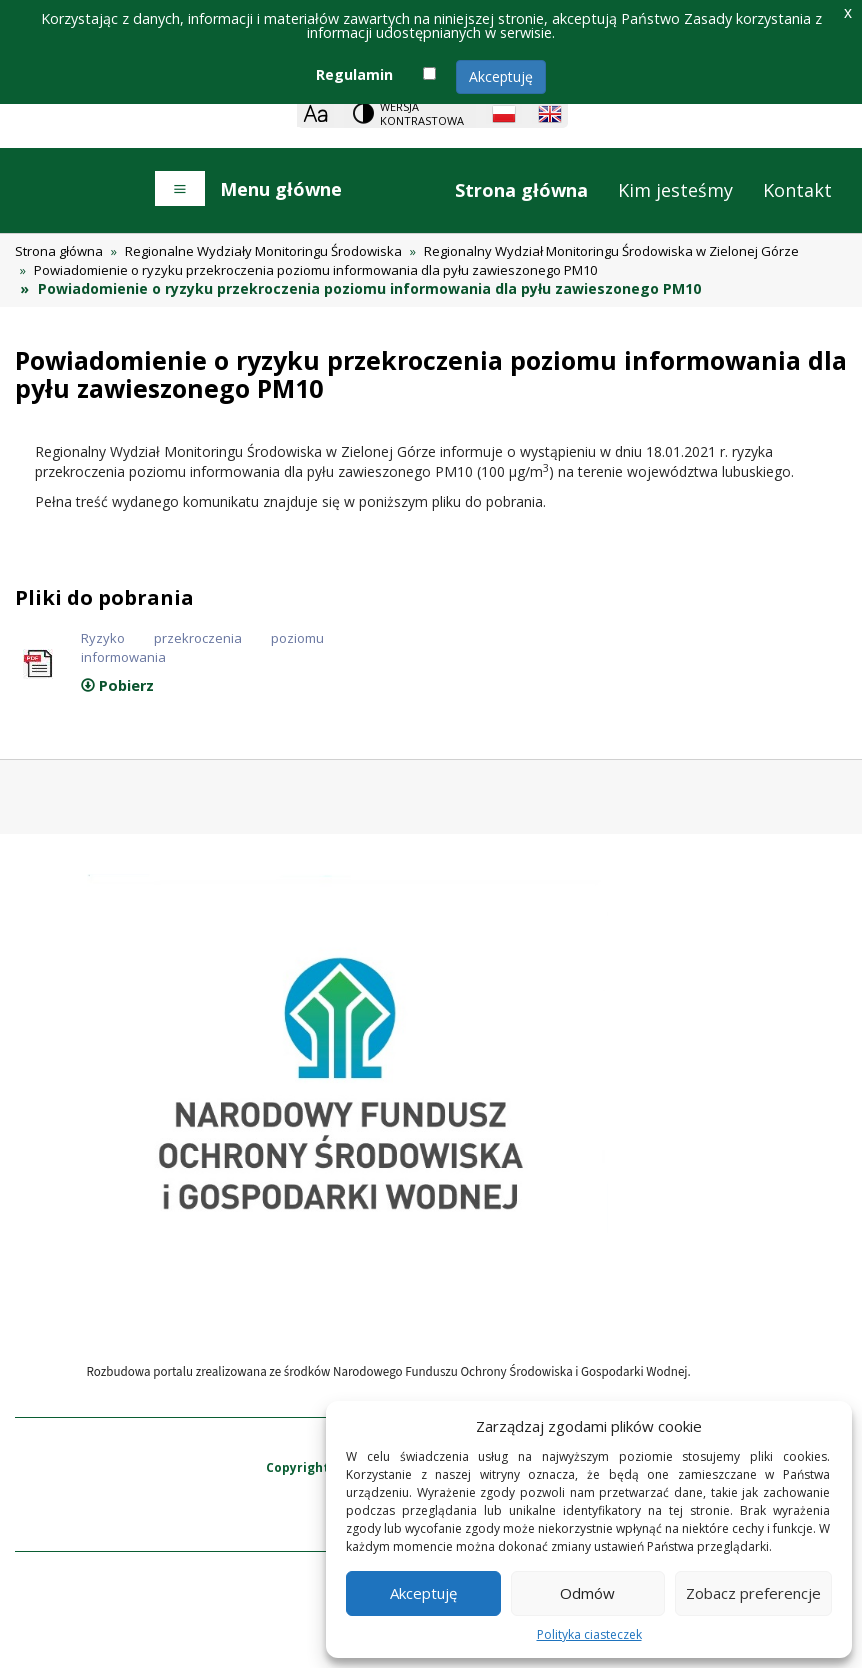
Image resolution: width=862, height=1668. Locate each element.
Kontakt (797, 190)
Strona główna (521, 190)
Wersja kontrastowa (422, 113)
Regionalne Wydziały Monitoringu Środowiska (263, 251)
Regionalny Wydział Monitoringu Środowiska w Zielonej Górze (611, 251)
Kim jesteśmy (675, 190)
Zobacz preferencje (753, 1593)
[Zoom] (315, 113)
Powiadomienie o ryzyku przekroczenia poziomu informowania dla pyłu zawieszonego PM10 (315, 270)
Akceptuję (501, 76)
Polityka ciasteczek (589, 1634)
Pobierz (117, 685)
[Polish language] (504, 114)
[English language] (550, 114)
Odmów (587, 1593)
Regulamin (354, 74)
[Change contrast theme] (410, 113)
